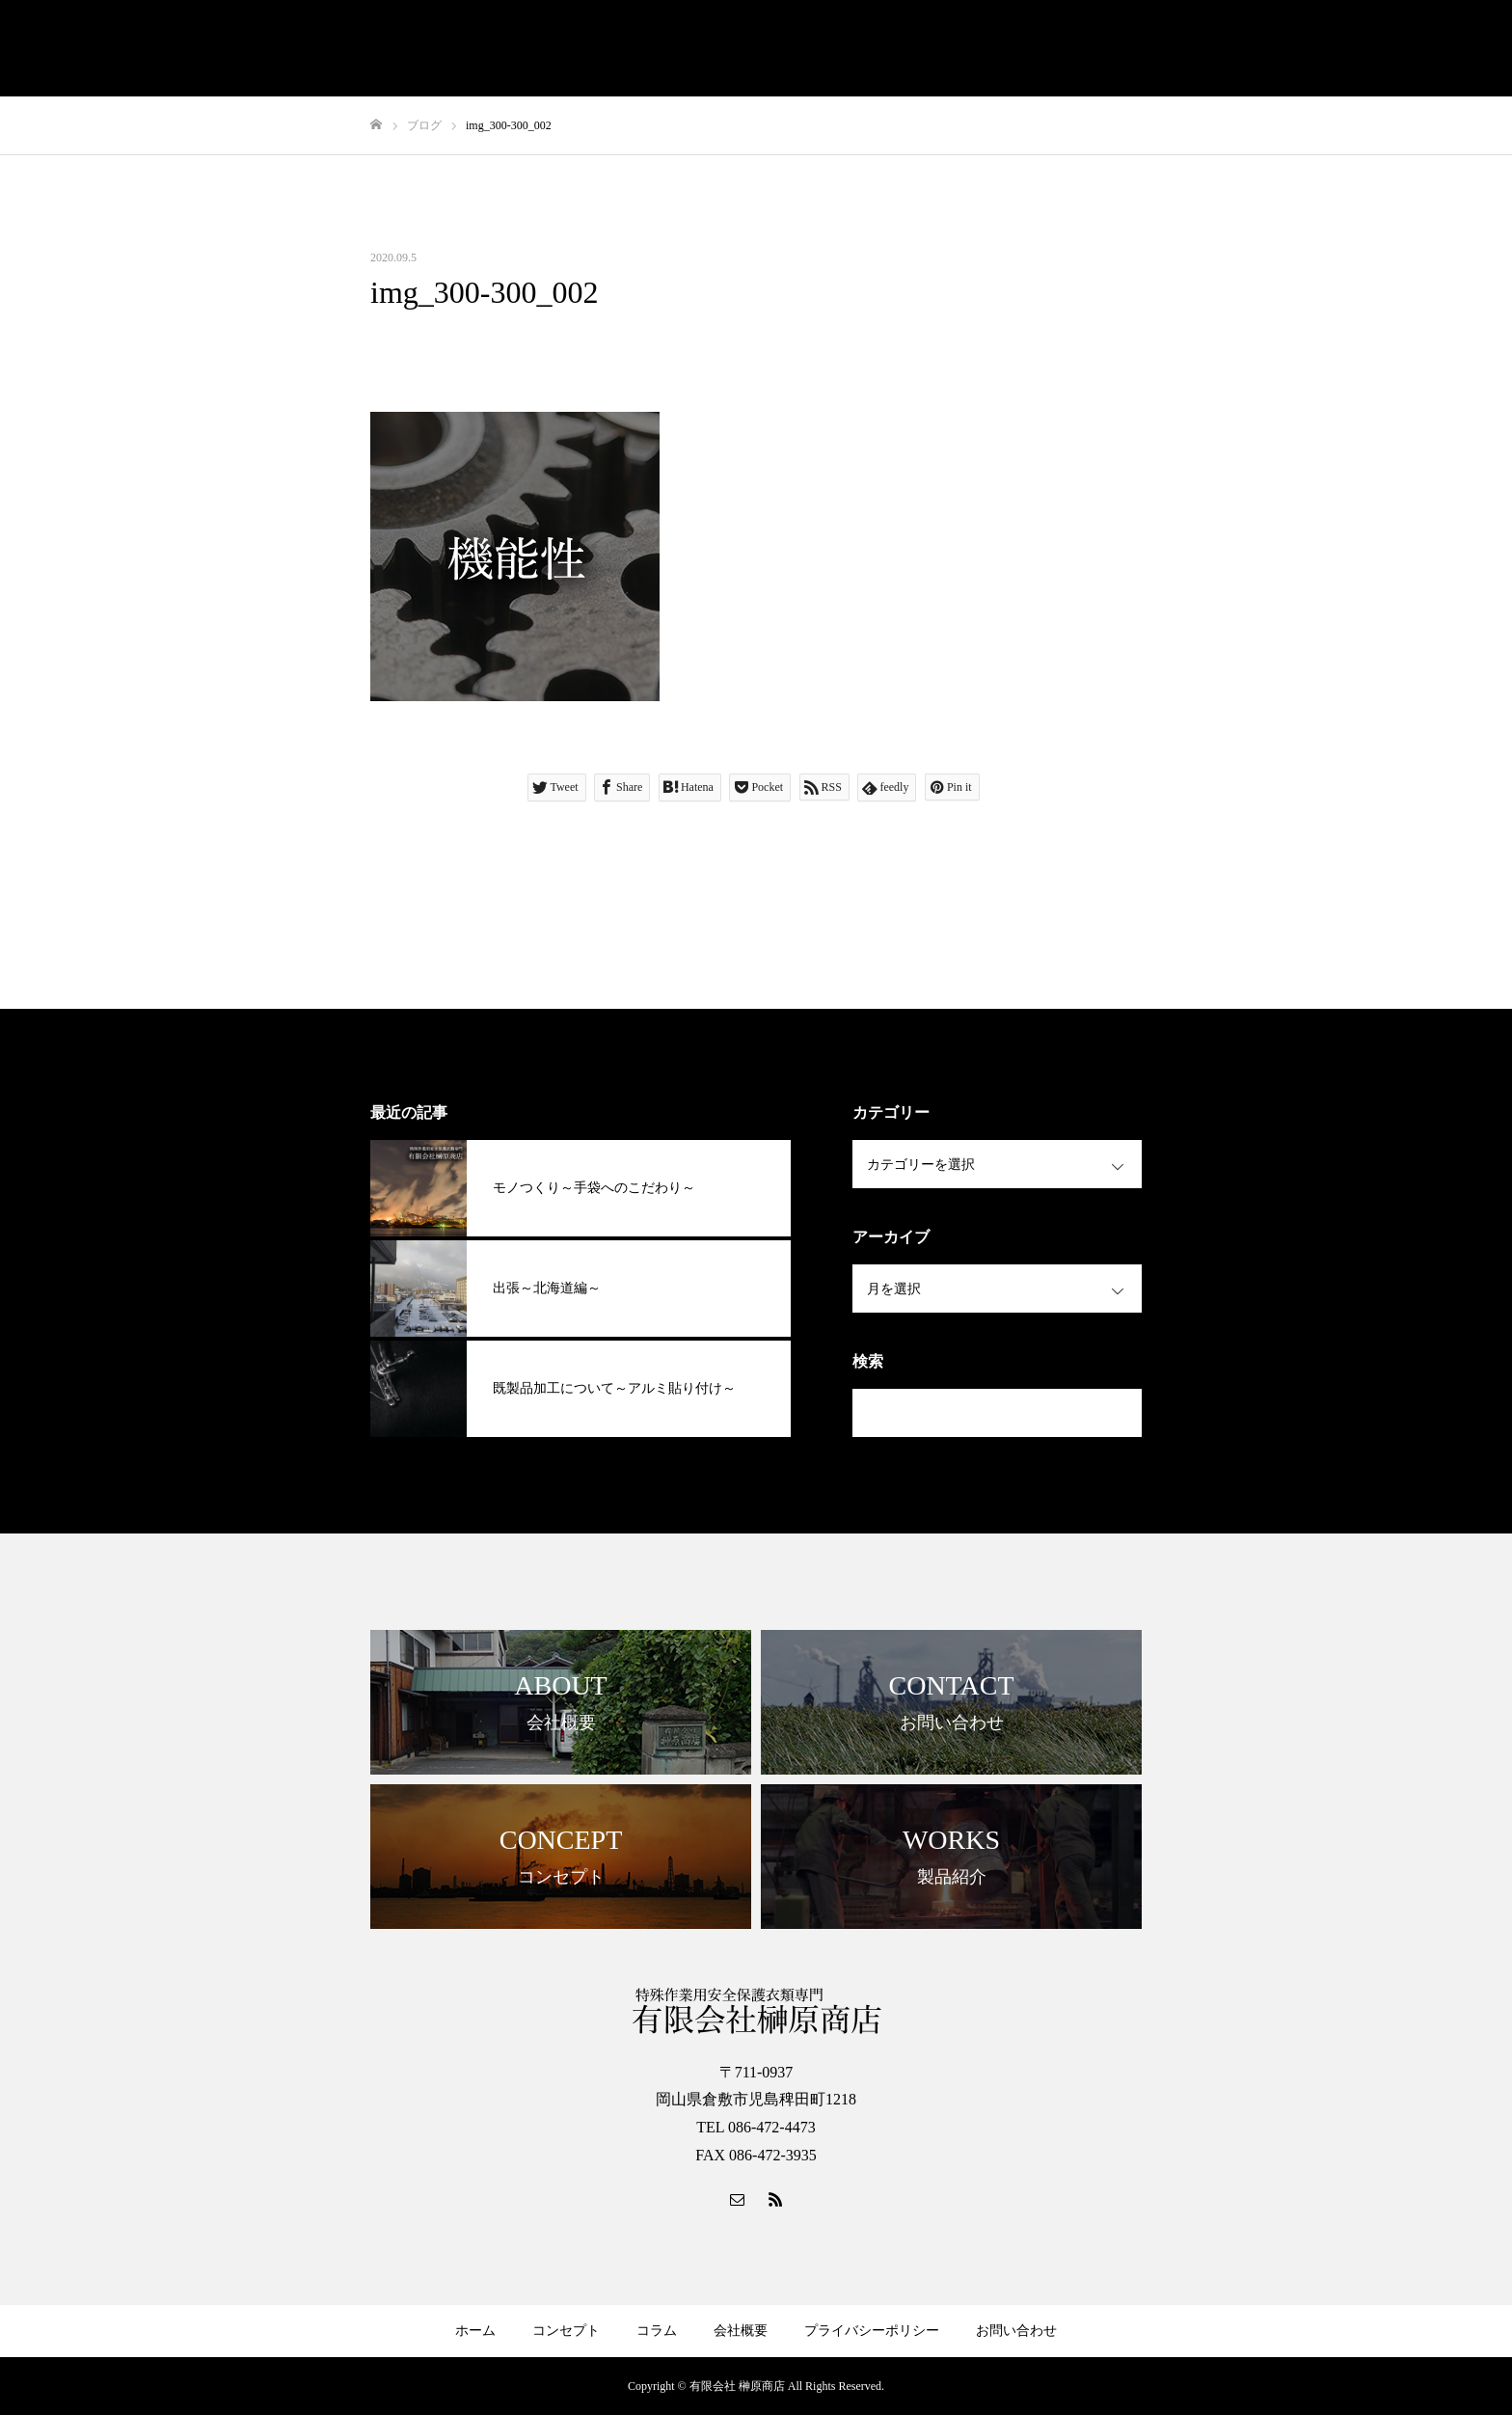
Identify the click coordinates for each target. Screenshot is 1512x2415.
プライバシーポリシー (871, 2330)
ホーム (475, 2330)
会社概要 (741, 2330)
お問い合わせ (1016, 2330)
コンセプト (566, 2330)
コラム (656, 2330)
